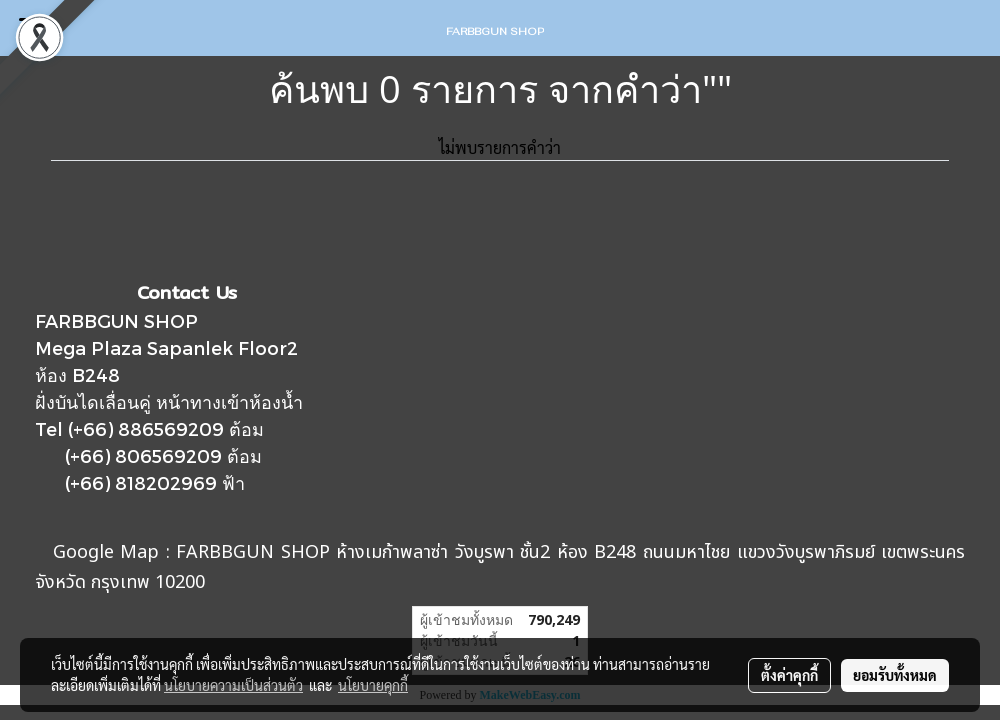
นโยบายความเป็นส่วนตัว (233, 685)
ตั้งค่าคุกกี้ (789, 675)
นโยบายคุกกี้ (373, 685)
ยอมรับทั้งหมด (895, 675)
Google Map (106, 552)
